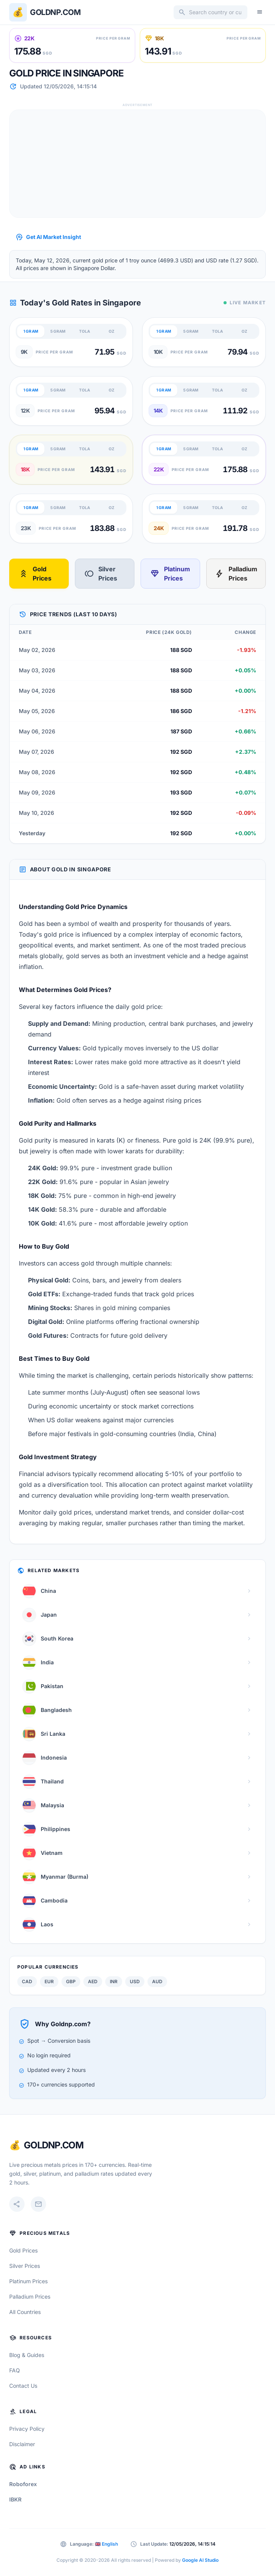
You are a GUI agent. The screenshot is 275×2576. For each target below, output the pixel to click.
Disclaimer (22, 2444)
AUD (157, 1981)
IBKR (15, 2499)
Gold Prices (35, 573)
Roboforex (23, 2484)
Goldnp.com (55, 12)
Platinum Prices (170, 573)
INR (114, 1981)
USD (135, 1981)
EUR (49, 1981)
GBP (71, 1981)
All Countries (25, 2312)
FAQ (14, 2370)
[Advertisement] (137, 163)
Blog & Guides (26, 2355)
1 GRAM (30, 331)
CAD (27, 1981)
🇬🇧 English (106, 2544)
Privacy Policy (27, 2428)
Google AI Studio (200, 2560)
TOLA (84, 331)
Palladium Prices (236, 573)
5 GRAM (57, 331)
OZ (111, 331)
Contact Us (23, 2385)
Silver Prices (100, 573)
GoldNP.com (53, 2145)
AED (93, 1981)
